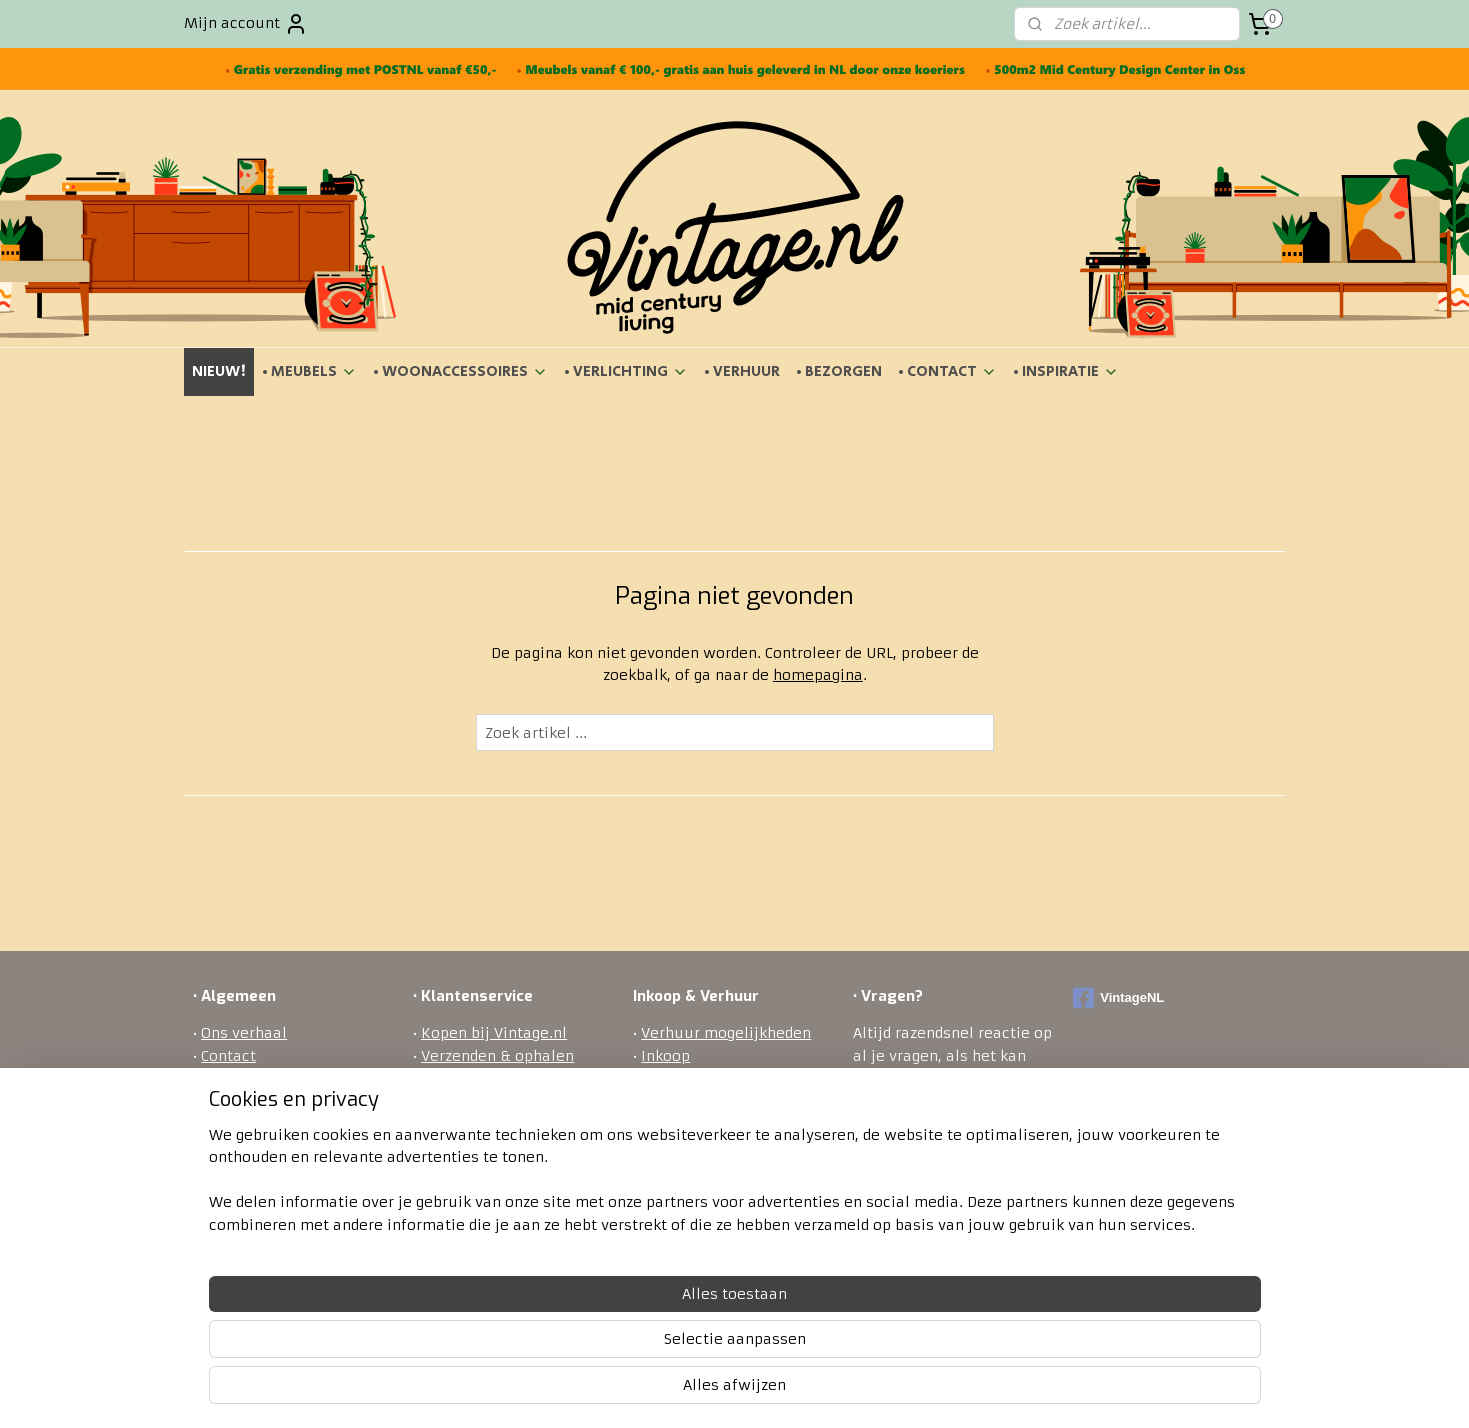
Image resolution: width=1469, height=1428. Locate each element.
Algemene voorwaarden (286, 1078)
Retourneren (467, 1101)
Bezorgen (454, 1078)
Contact (228, 1056)
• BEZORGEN (839, 371)
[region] (603, 1349)
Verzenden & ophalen (497, 1056)
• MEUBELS (309, 371)
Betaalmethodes (481, 1123)
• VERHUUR (742, 371)
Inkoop (665, 1056)
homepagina (817, 675)
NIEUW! (219, 371)
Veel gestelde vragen (494, 1168)
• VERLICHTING (626, 371)
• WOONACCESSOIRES (460, 371)
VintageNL (1118, 998)
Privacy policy (472, 1145)
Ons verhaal (244, 1033)
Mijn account (246, 24)
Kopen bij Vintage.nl (494, 1033)
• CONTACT (947, 371)
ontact (930, 1212)
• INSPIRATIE (1066, 371)
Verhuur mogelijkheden (726, 1033)
